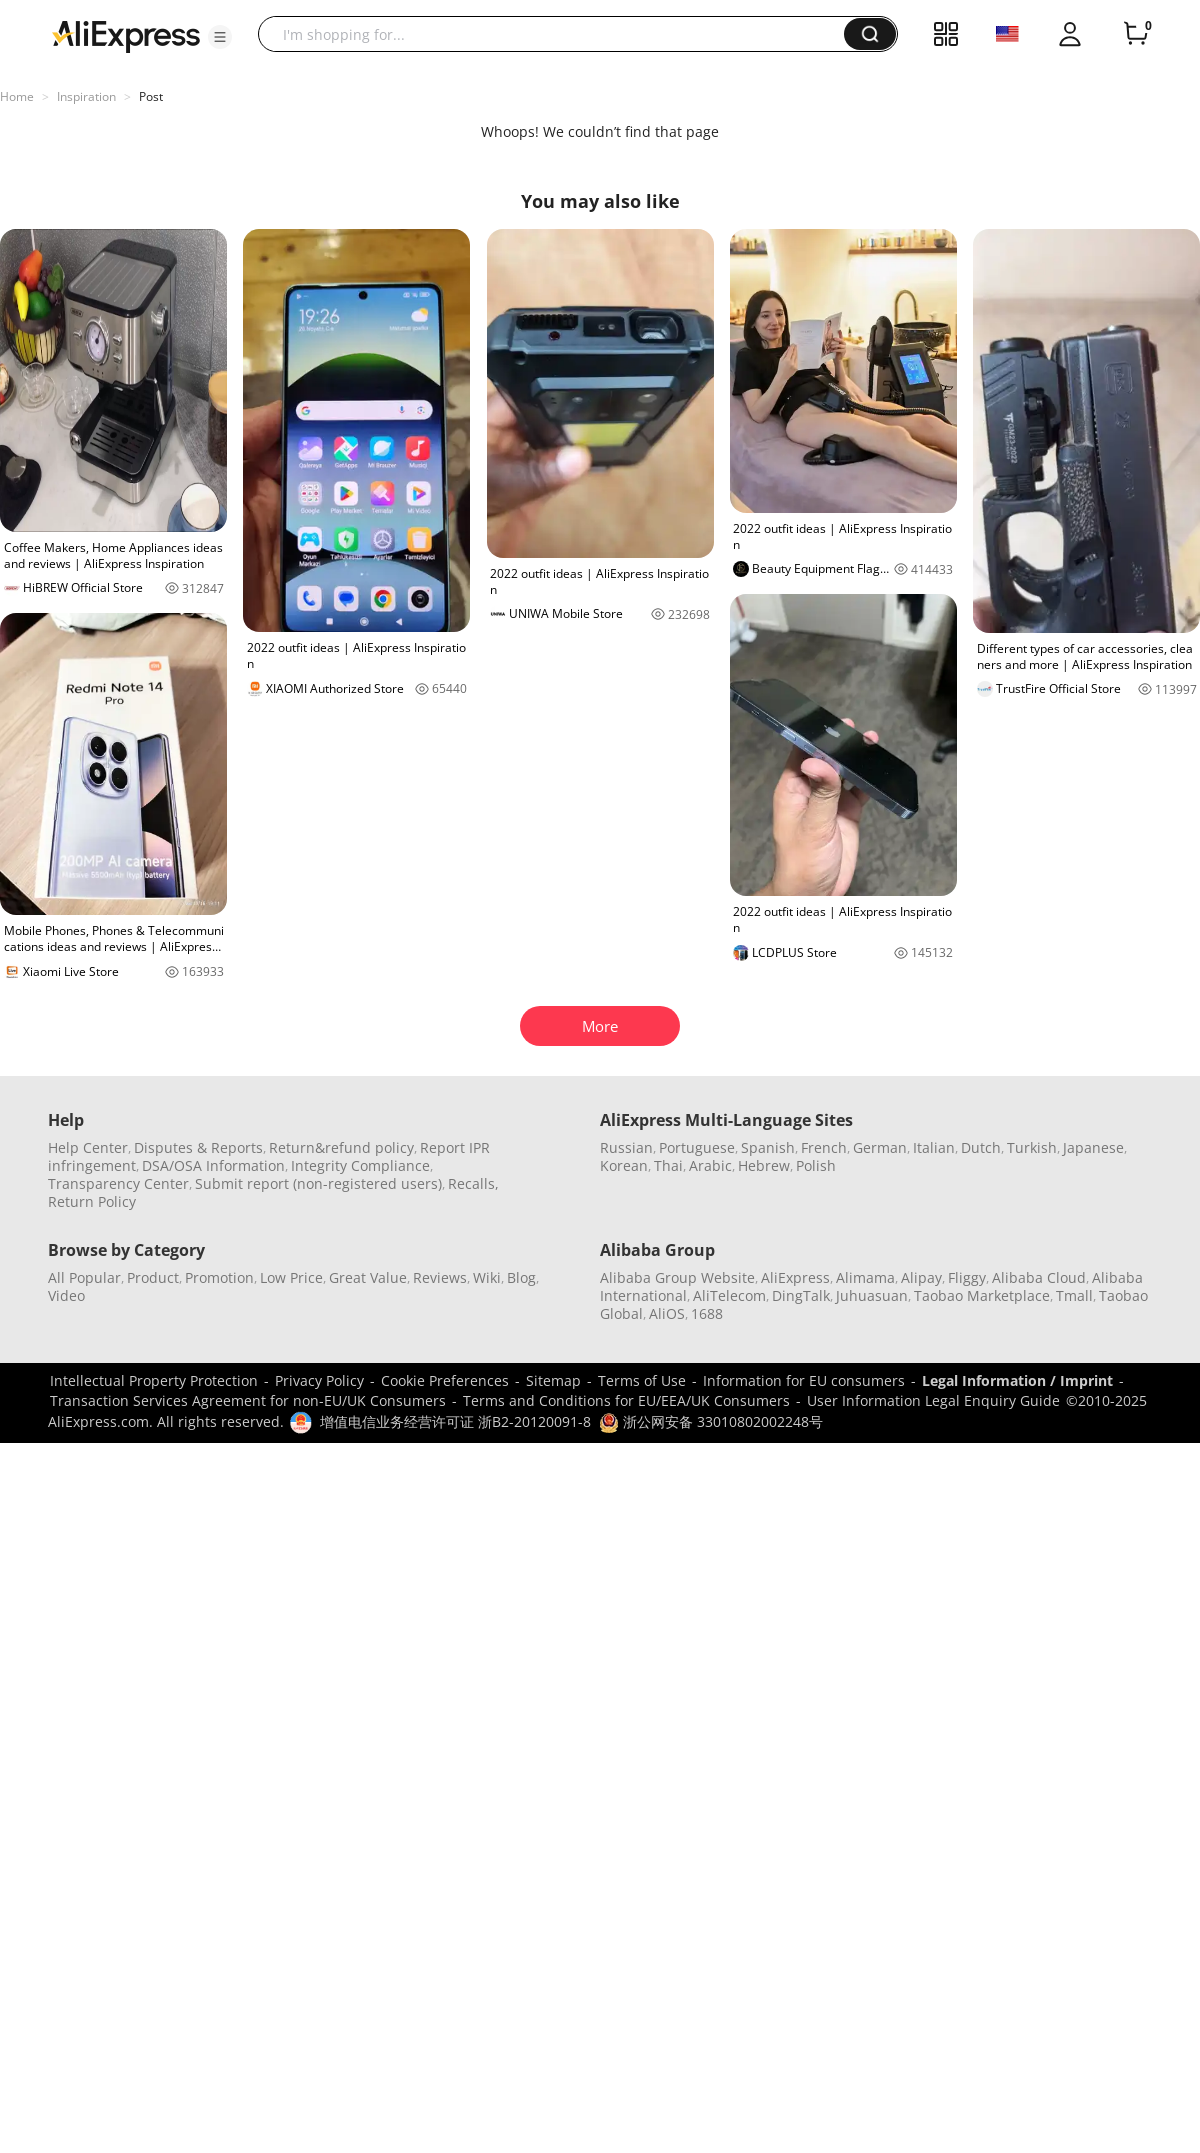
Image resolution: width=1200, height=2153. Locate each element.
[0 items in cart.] (1136, 34)
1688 (707, 1313)
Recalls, (473, 1183)
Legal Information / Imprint (1017, 1380)
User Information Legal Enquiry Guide (933, 1400)
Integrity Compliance (360, 1165)
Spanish (768, 1147)
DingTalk (801, 1295)
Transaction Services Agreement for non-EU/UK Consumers (248, 1400)
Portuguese (697, 1147)
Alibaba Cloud (1039, 1277)
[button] (220, 37)
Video (66, 1295)
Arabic (710, 1165)
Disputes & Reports (198, 1147)
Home (17, 96)
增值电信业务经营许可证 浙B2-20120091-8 (455, 1421)
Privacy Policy (319, 1380)
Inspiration (86, 96)
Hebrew (764, 1165)
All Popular (84, 1277)
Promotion (219, 1277)
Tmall (1074, 1295)
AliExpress (795, 1277)
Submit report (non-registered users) (318, 1183)
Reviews (440, 1277)
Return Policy (92, 1201)
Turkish (1032, 1147)
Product (153, 1277)
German (880, 1147)
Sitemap (553, 1380)
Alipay (921, 1277)
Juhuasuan (872, 1295)
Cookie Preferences (445, 1380)
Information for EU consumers (804, 1380)
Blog (521, 1277)
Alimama (865, 1277)
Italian (934, 1147)
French (824, 1147)
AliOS (667, 1313)
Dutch (981, 1147)
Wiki (487, 1277)
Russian (626, 1147)
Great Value (368, 1277)
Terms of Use (642, 1380)
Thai (668, 1165)
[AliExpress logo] (126, 35)
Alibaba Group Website (677, 1277)
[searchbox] (558, 34)
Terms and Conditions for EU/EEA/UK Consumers (626, 1400)
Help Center (88, 1147)
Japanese (1093, 1147)
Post (151, 96)
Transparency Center (118, 1183)
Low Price (291, 1277)
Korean (624, 1165)
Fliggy (967, 1277)
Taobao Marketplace (982, 1295)
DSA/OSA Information (213, 1165)
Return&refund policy (341, 1147)
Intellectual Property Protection (154, 1380)
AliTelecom (729, 1295)
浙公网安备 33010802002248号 (711, 1421)
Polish (816, 1165)
